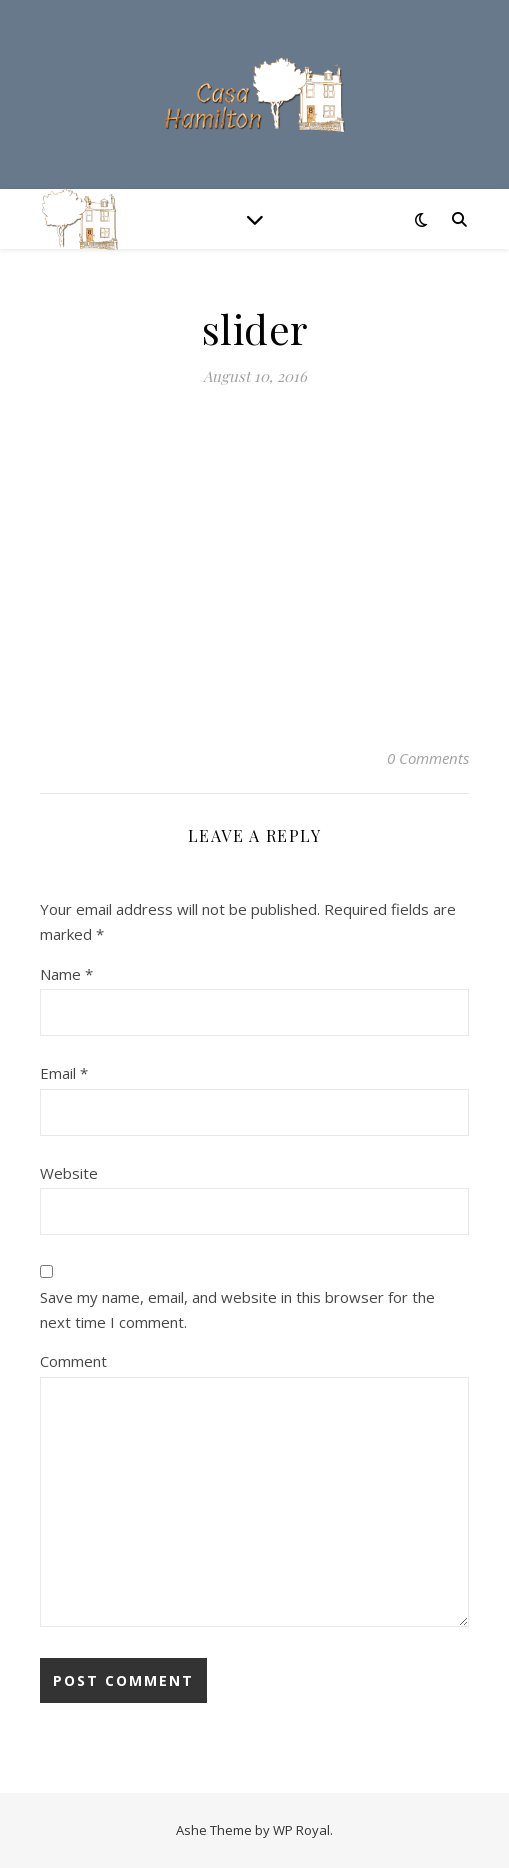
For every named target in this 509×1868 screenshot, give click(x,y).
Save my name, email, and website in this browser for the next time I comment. (237, 1309)
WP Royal (301, 1830)
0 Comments (428, 758)
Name (66, 974)
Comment (73, 1361)
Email (64, 1073)
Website (69, 1173)
